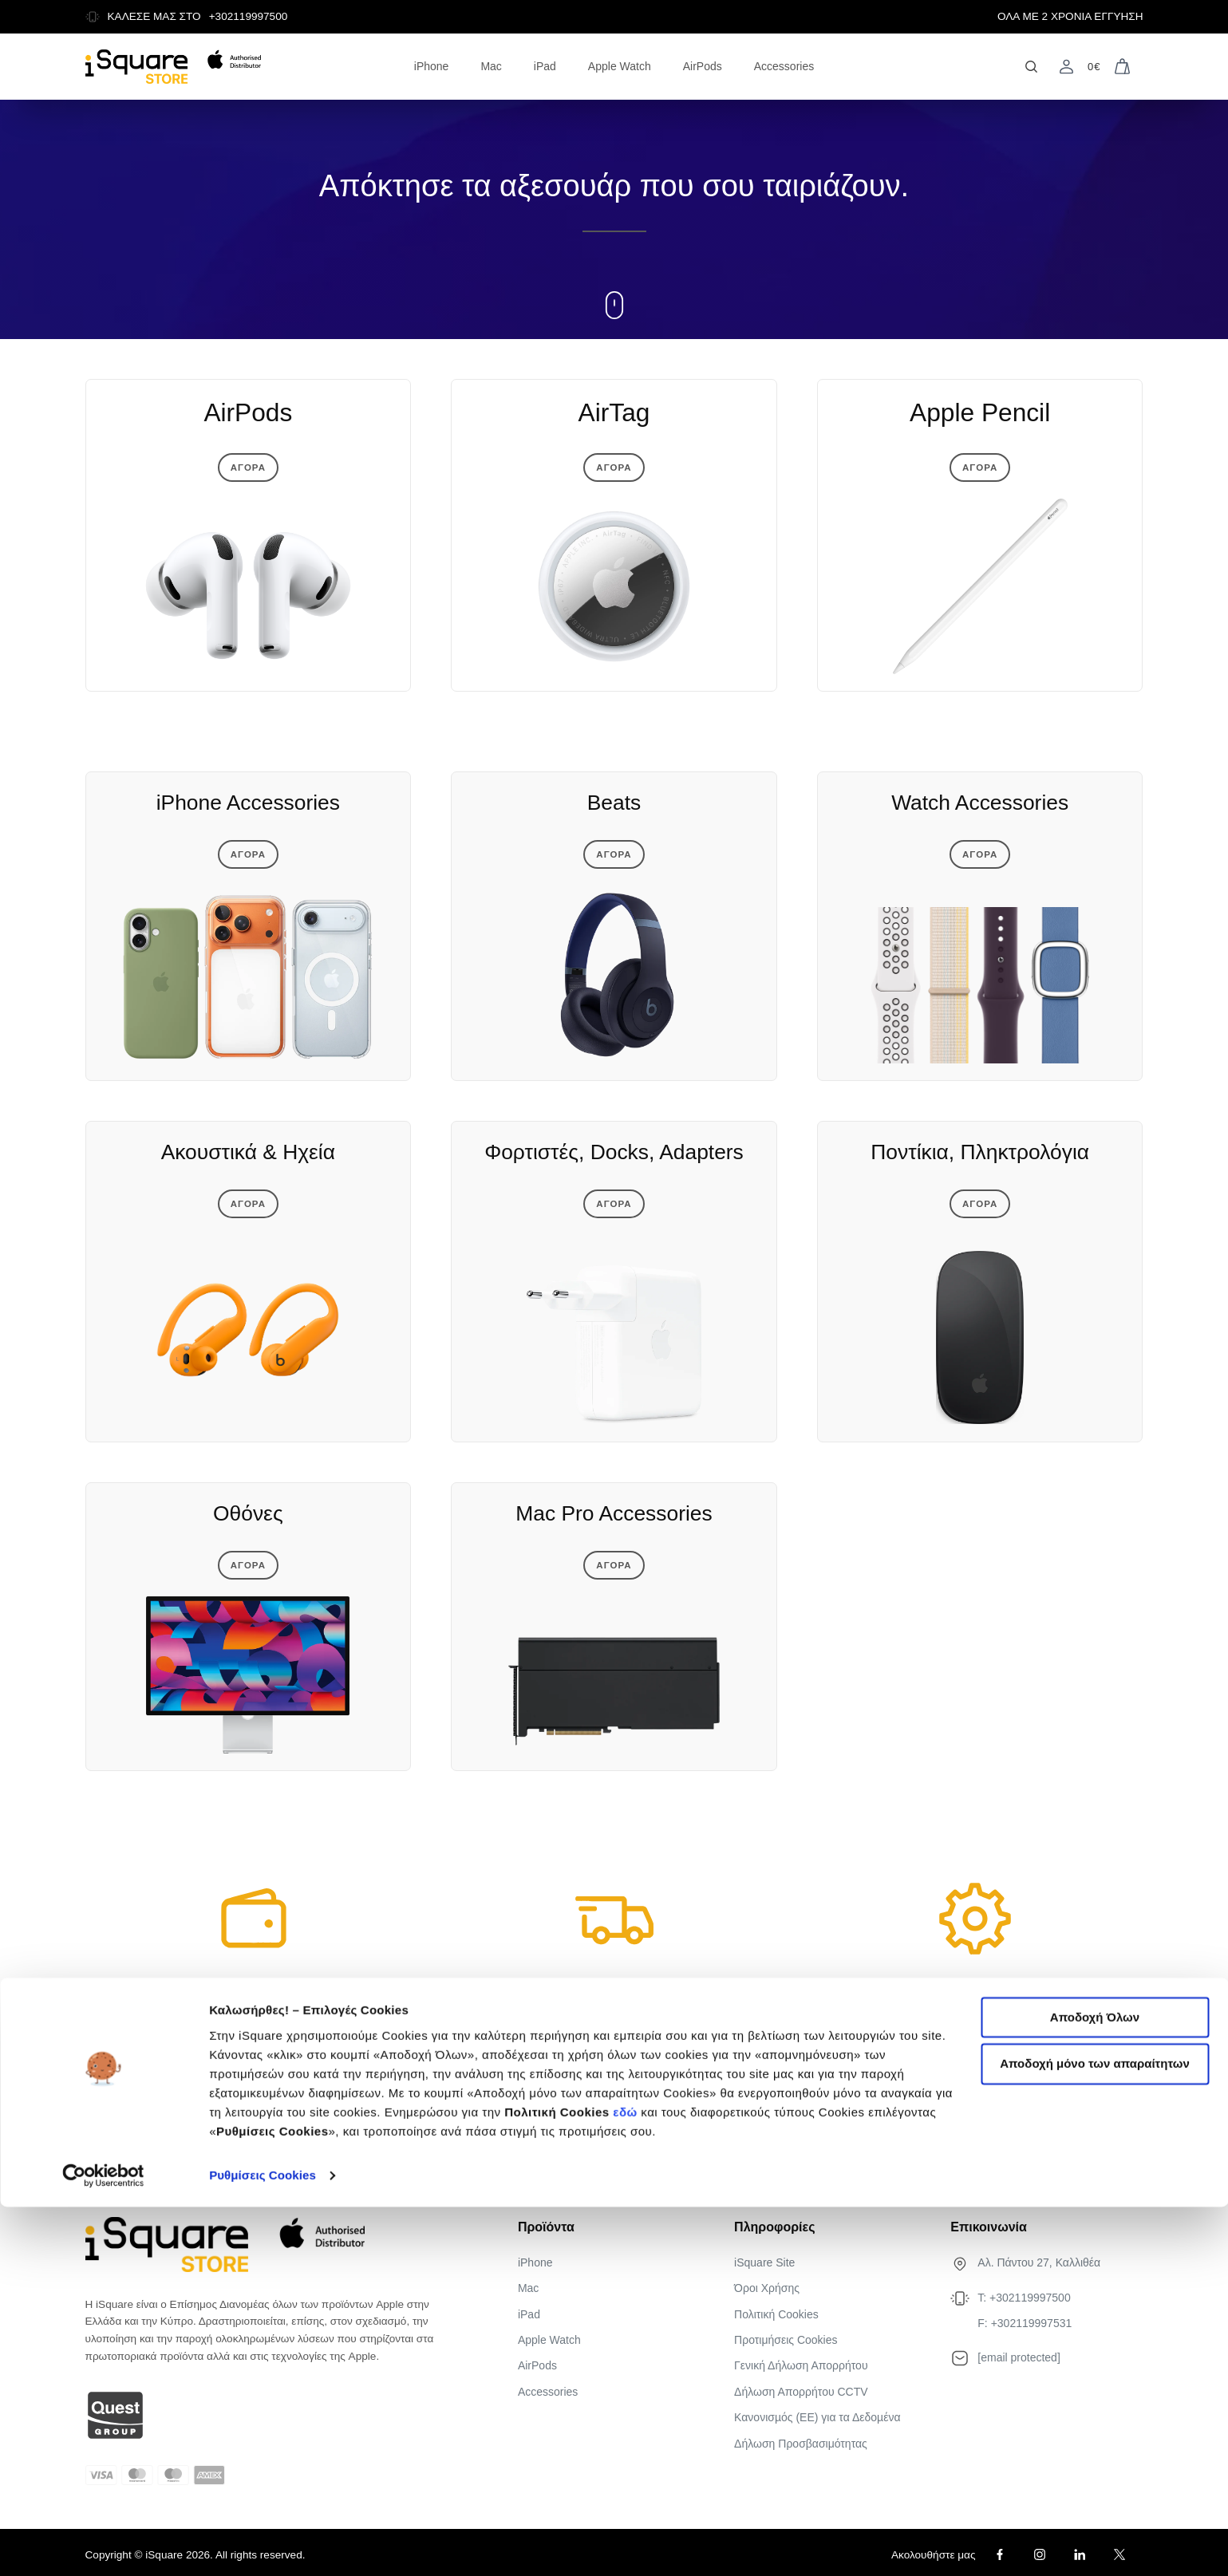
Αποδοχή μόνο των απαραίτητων (1095, 2433)
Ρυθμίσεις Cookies (262, 2544)
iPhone (431, 66)
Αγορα (248, 474)
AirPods (702, 66)
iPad (545, 66)
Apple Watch (619, 66)
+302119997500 (248, 16)
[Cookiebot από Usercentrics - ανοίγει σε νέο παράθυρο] (103, 2545)
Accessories (784, 66)
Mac (490, 66)
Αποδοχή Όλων (1094, 2386)
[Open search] (1031, 67)
